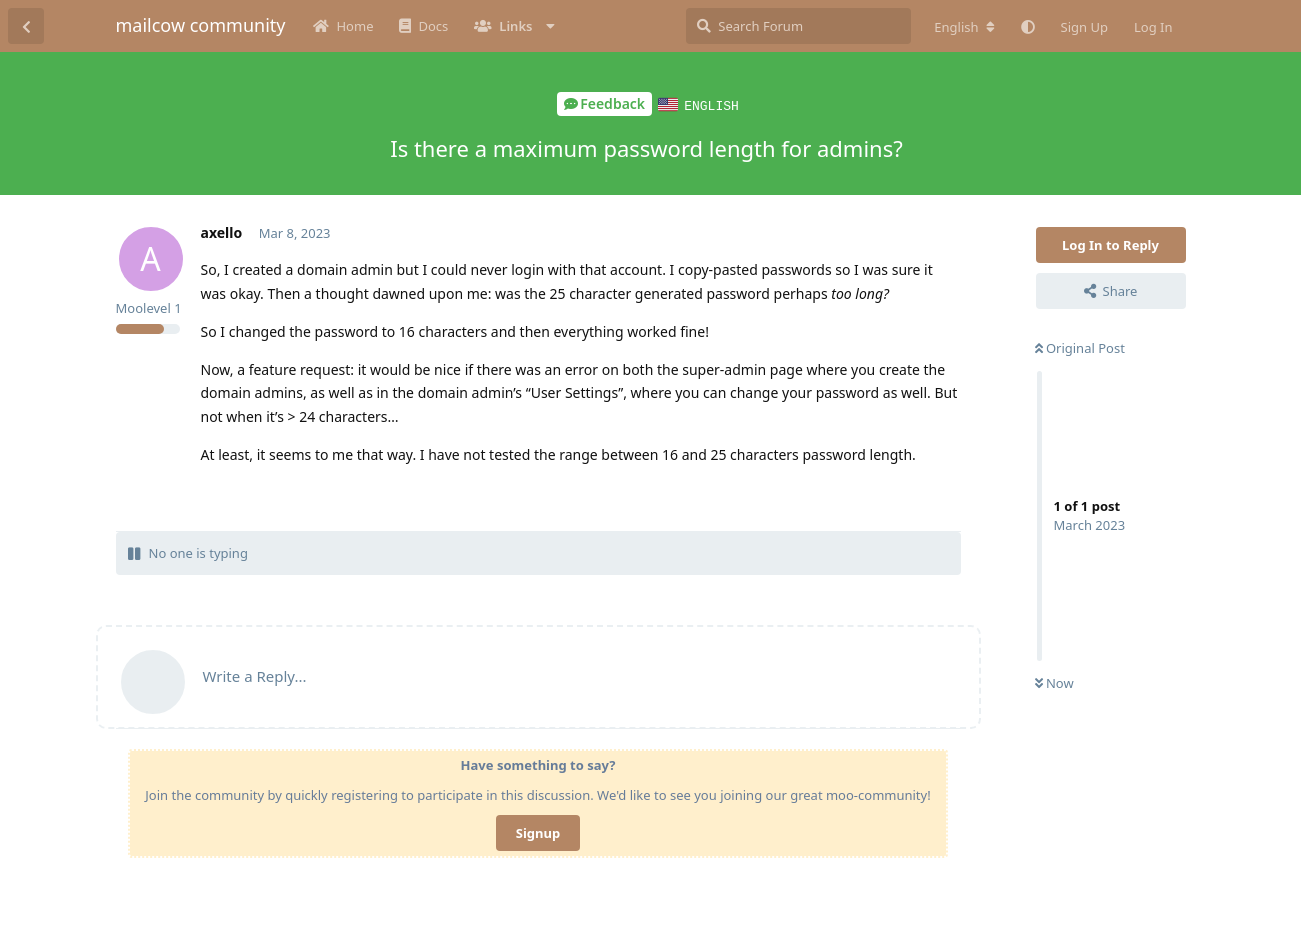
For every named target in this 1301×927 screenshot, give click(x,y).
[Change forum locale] (964, 27)
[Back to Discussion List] (26, 26)
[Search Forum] (798, 26)
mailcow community (201, 25)
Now (1054, 682)
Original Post (1080, 347)
